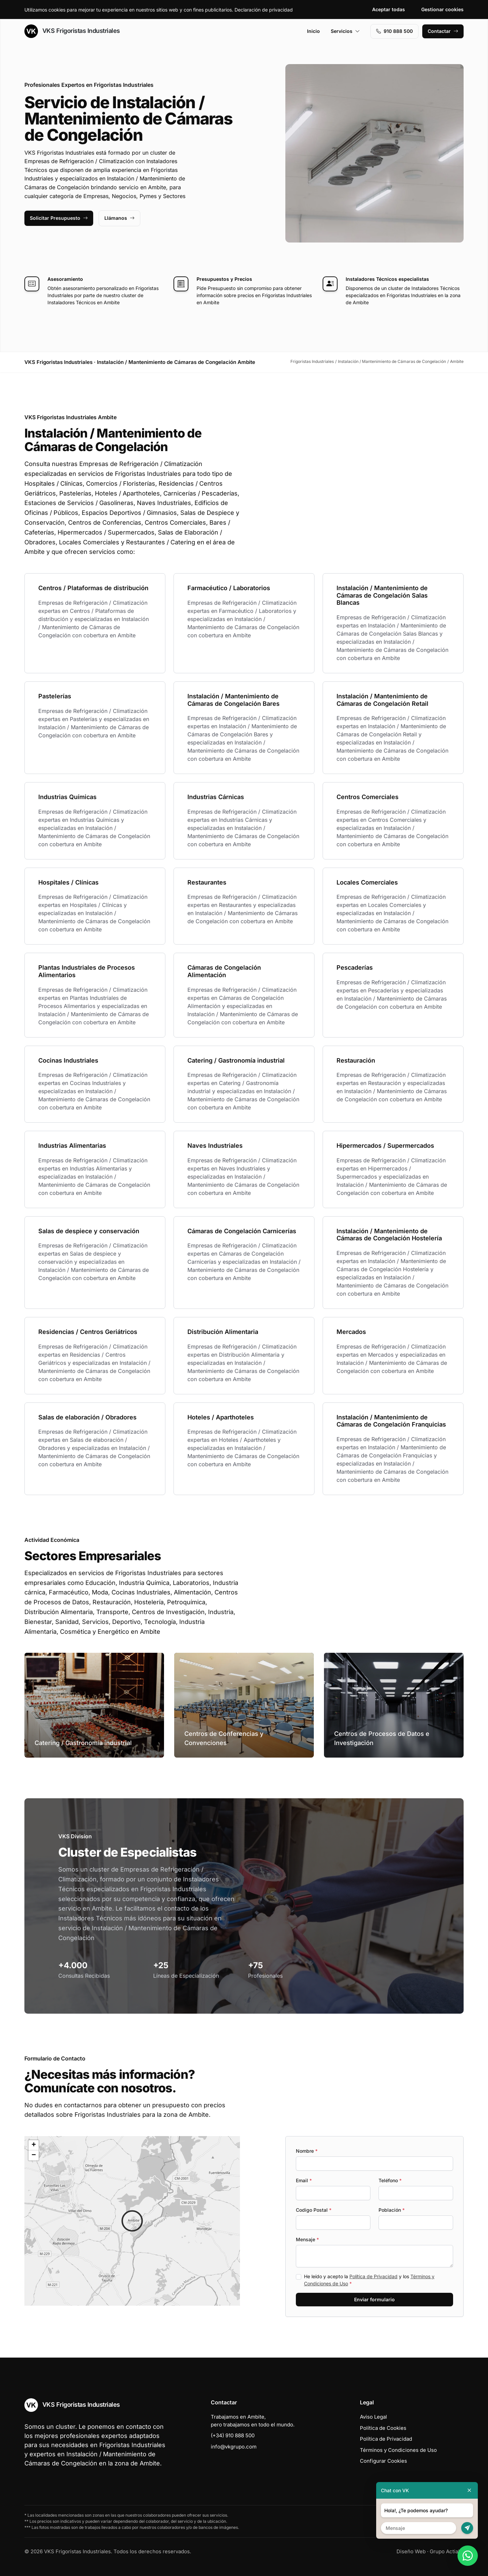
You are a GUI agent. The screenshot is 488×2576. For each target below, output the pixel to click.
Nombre (307, 2151)
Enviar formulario (374, 2299)
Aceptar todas (388, 9)
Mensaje (307, 2239)
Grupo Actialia (447, 2551)
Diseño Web (411, 2551)
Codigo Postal (313, 2210)
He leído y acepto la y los (369, 2279)
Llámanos (119, 218)
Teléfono (390, 2180)
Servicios (345, 31)
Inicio (313, 31)
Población (392, 2210)
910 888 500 (394, 31)
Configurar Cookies (383, 2461)
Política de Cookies (383, 2428)
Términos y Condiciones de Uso (398, 2450)
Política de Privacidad (373, 2276)
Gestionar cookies (442, 9)
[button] (132, 2220)
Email (304, 2180)
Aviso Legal (373, 2417)
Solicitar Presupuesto (59, 218)
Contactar (443, 31)
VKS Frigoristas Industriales (72, 31)
